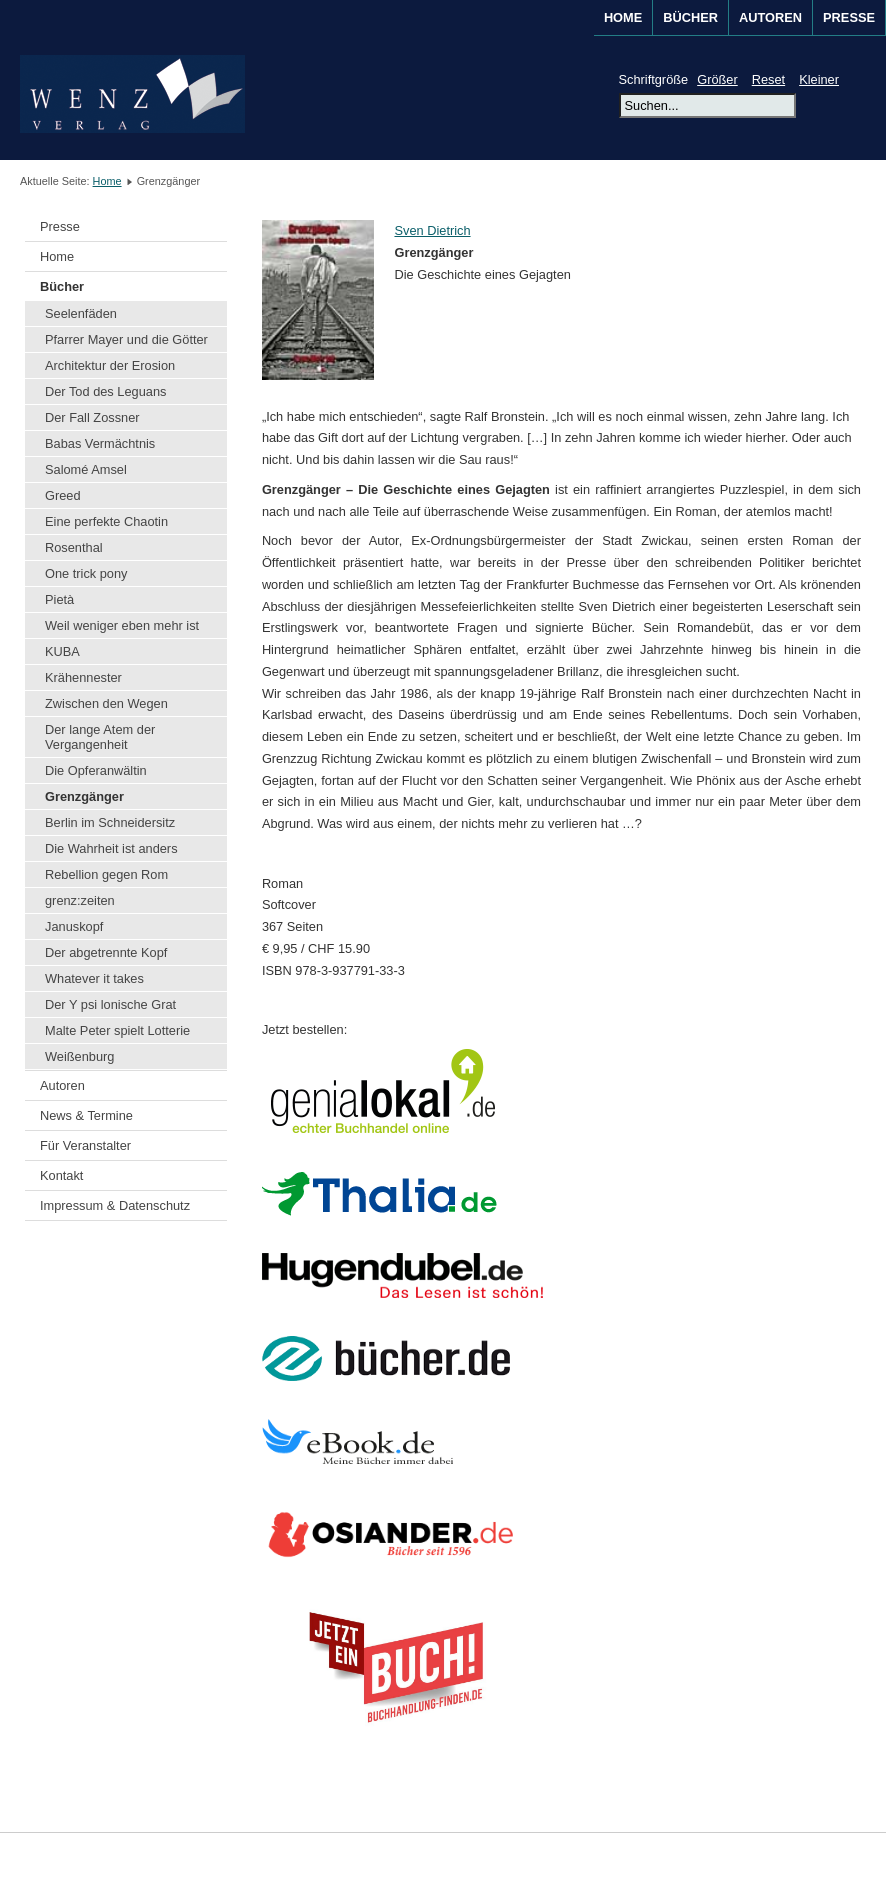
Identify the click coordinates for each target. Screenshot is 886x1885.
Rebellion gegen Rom (106, 874)
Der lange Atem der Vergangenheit (100, 737)
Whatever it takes (94, 978)
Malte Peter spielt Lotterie (117, 1030)
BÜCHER (690, 17)
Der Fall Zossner (92, 417)
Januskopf (74, 926)
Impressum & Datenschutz (115, 1205)
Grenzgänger (84, 796)
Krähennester (83, 677)
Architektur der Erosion (110, 365)
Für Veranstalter (85, 1145)
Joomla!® (849, 1858)
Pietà (59, 599)
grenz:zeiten (80, 900)
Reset (768, 79)
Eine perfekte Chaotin (106, 521)
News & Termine (86, 1115)
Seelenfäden (81, 313)
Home (623, 17)
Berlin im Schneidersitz (110, 822)
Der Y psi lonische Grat (110, 1004)
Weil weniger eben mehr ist (122, 625)
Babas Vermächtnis (100, 443)
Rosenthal (74, 547)
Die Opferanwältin (96, 770)
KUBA (62, 651)
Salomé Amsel (86, 469)
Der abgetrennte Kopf (106, 952)
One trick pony (86, 573)
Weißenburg (79, 1056)
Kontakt (61, 1175)
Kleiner (819, 79)
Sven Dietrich (432, 230)
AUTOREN (770, 17)
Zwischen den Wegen (106, 703)
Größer (717, 79)
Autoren (62, 1085)
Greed (63, 495)
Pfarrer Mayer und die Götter (126, 339)
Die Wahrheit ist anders (111, 848)
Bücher (62, 286)
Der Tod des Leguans (105, 391)
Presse (849, 17)
